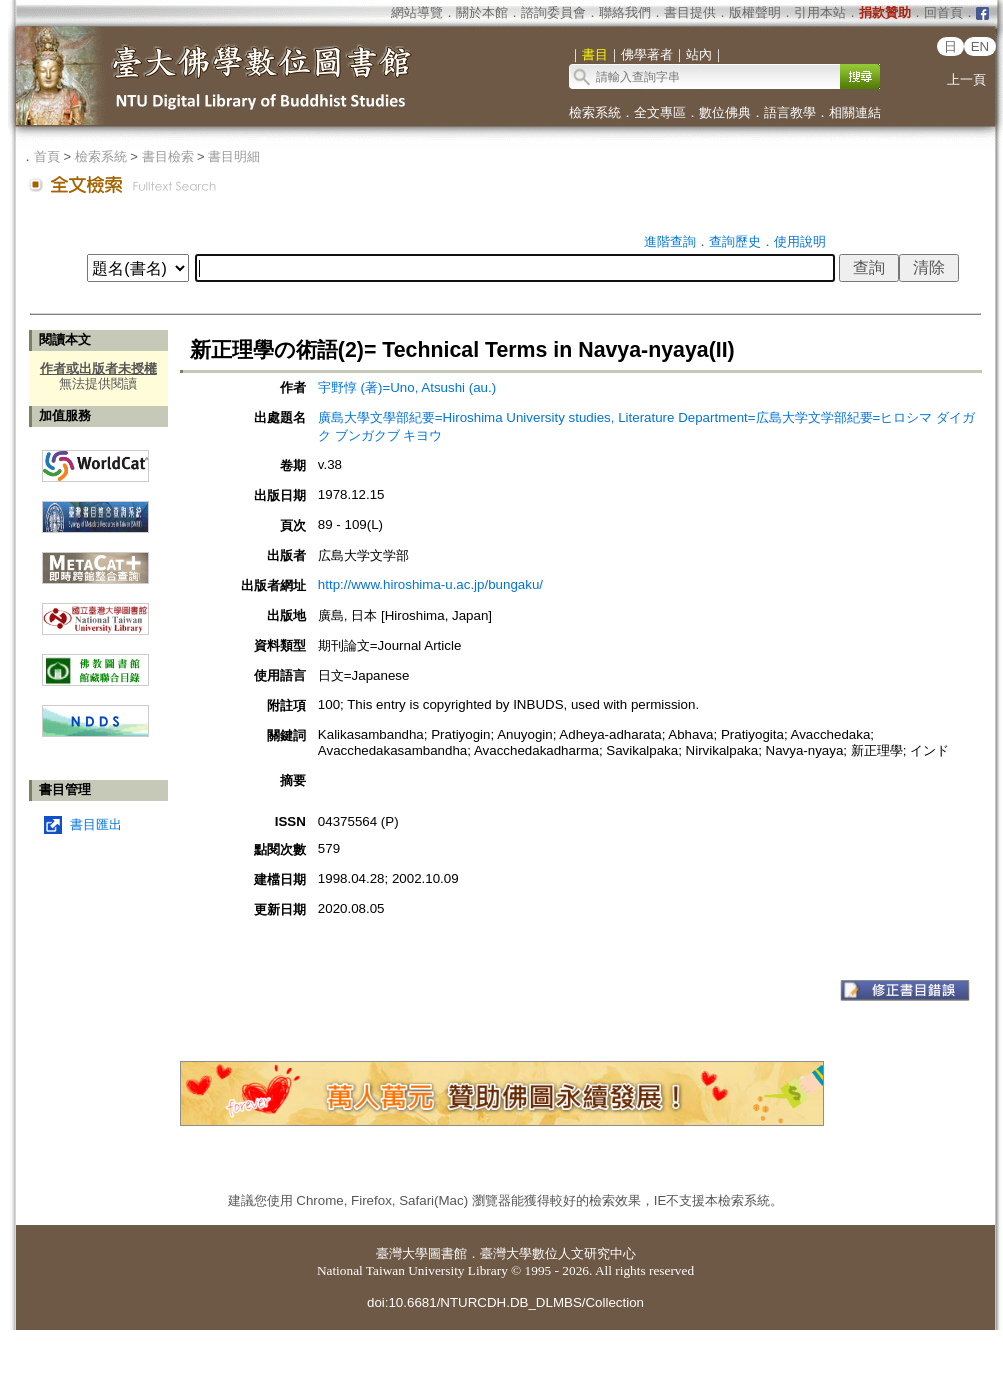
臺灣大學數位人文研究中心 (558, 1253)
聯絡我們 (625, 12)
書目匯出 (96, 824)
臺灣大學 (402, 1253)
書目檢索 (168, 156)
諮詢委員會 (553, 12)
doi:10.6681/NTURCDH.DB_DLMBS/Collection (505, 1302)
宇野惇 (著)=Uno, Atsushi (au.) (407, 387)
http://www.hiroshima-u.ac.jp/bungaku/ (430, 584)
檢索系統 (595, 112)
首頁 (47, 156)
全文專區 (660, 112)
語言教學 (790, 112)
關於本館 (482, 12)
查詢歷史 (735, 241)
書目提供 (690, 12)
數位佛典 (725, 112)
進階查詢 (670, 241)
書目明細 (234, 156)
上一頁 (966, 79)
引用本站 (820, 12)
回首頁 (943, 12)
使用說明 (800, 241)
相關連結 (855, 112)
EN (980, 46)
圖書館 (447, 1253)
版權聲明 (755, 12)
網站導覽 (417, 12)
